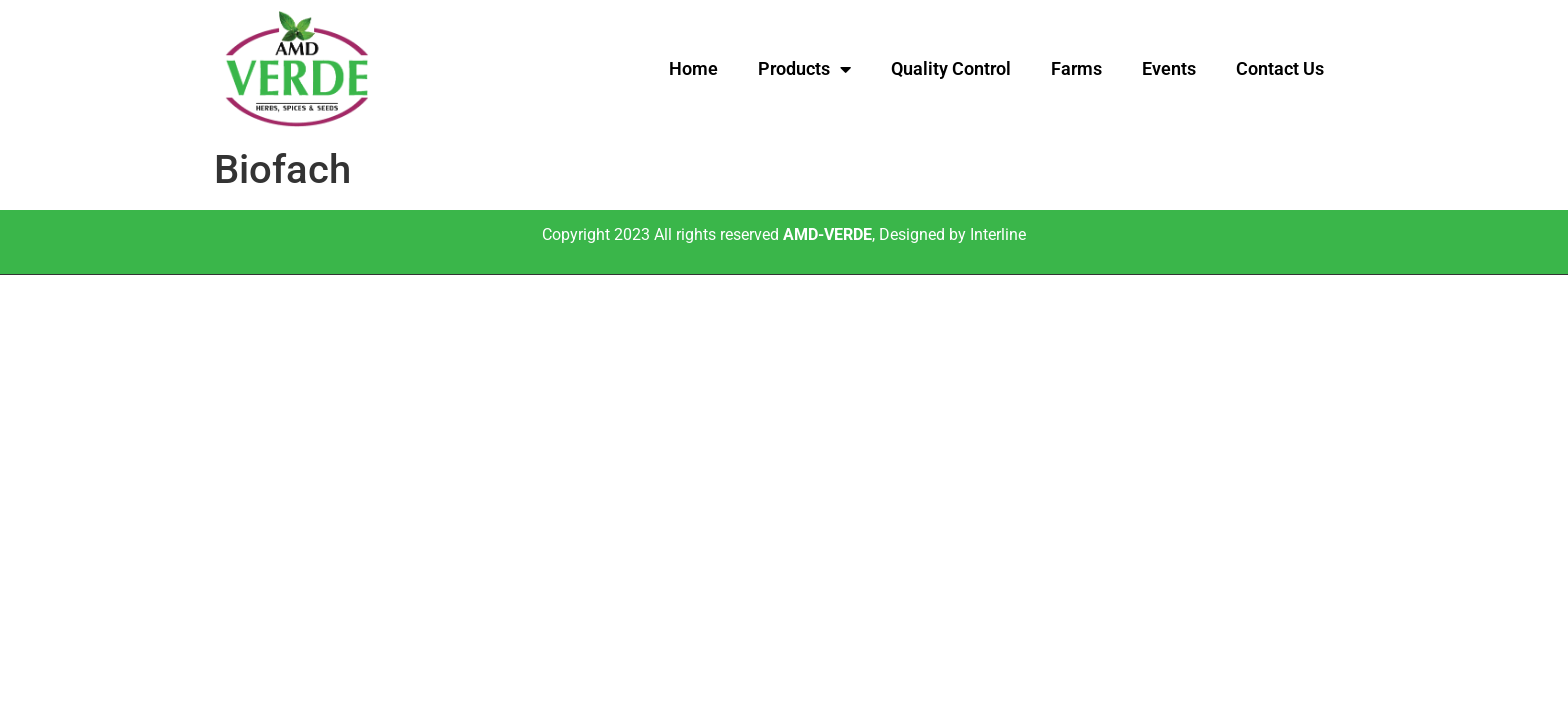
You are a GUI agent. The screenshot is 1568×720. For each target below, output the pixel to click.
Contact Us (1280, 68)
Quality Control (951, 68)
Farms (1076, 68)
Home (693, 68)
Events (1169, 68)
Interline (998, 234)
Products (804, 69)
